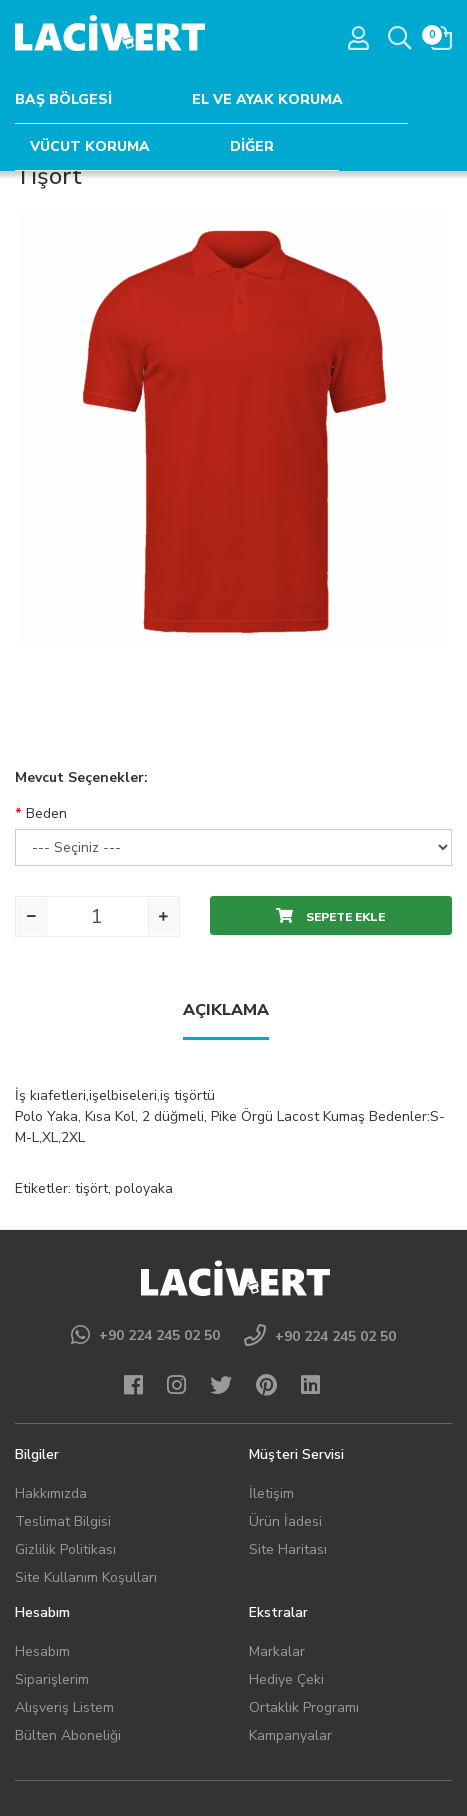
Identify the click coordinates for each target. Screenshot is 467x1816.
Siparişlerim (52, 1679)
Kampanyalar (290, 1735)
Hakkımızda (51, 1493)
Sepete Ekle (330, 916)
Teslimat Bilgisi (63, 1521)
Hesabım (42, 1651)
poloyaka (144, 1188)
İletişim (271, 1493)
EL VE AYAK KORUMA (267, 99)
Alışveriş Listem (64, 1707)
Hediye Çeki (286, 1679)
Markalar (277, 1651)
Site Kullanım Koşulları (86, 1577)
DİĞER (252, 146)
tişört (91, 1188)
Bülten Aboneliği (68, 1735)
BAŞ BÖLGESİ (63, 99)
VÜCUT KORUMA (90, 146)
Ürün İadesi (285, 1521)
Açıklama (226, 1010)
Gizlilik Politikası (65, 1549)
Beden (46, 813)
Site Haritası (288, 1549)
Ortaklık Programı (304, 1707)
